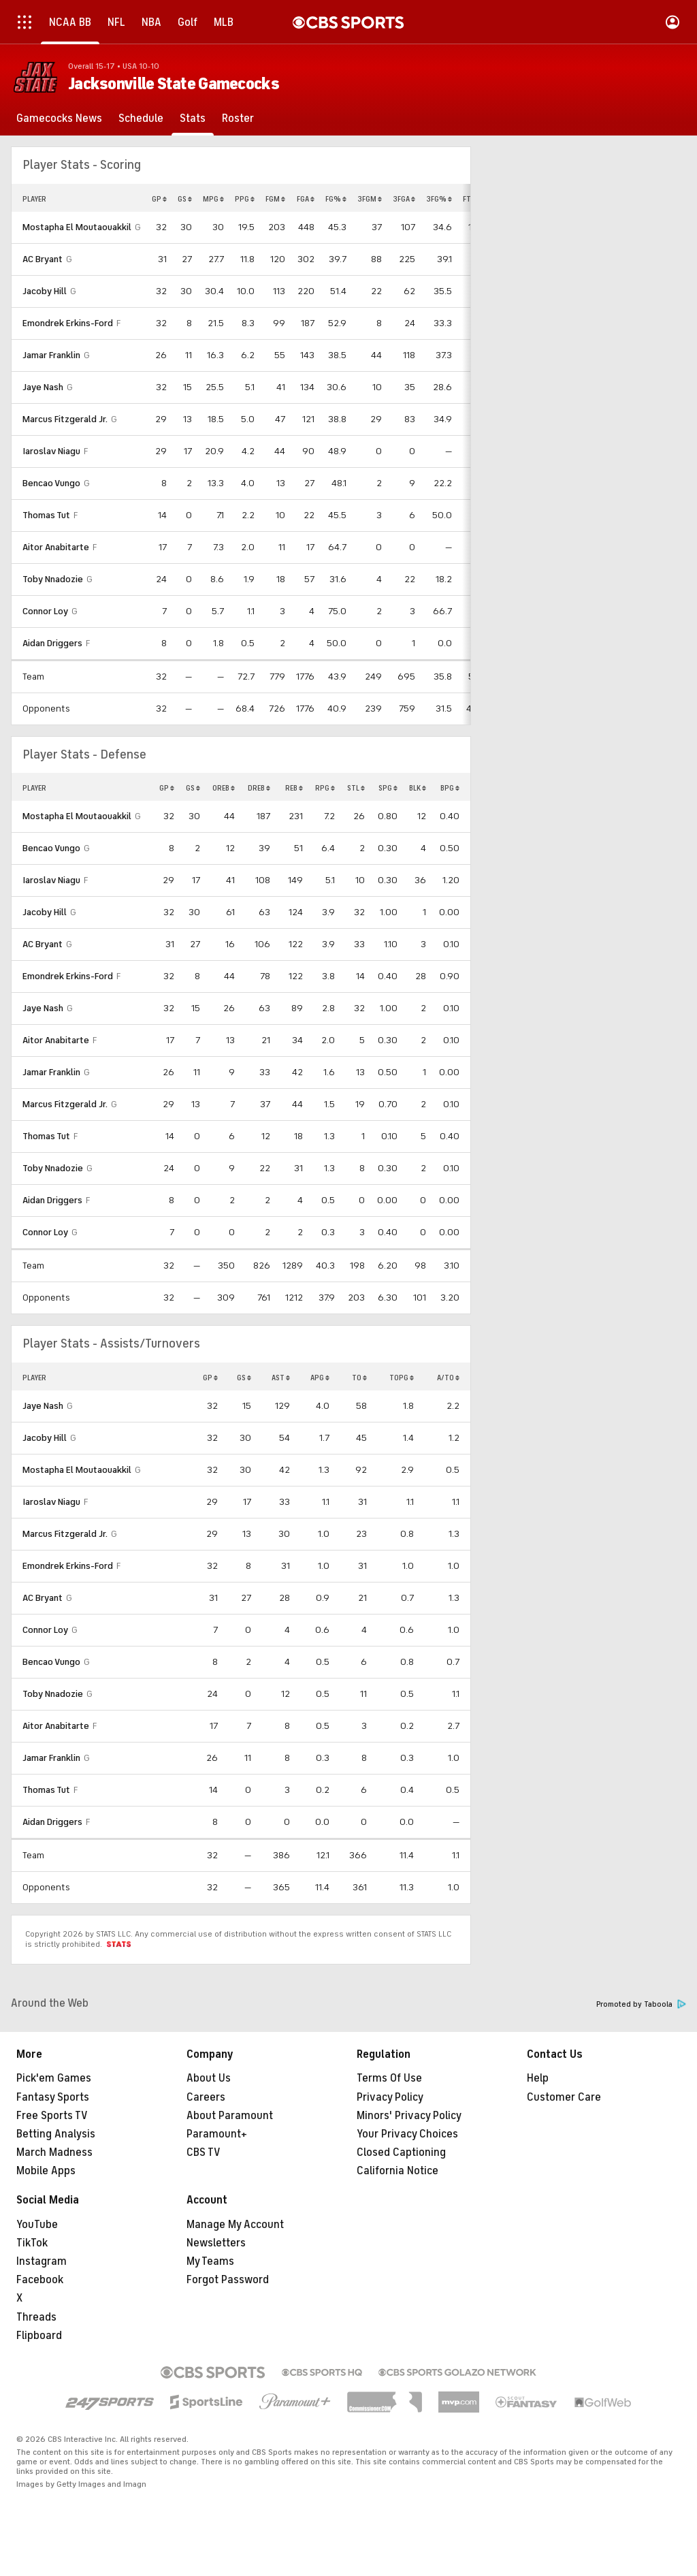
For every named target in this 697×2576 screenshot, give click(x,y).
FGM (275, 199)
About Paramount (230, 2115)
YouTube (37, 2224)
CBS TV (204, 2152)
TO (359, 1377)
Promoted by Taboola (641, 2004)
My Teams (210, 2261)
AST (281, 1377)
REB (294, 788)
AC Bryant (42, 259)
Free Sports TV (52, 2115)
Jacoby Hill (44, 291)
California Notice (397, 2171)
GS (185, 199)
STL (356, 788)
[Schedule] (141, 118)
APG (319, 1377)
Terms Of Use (389, 2078)
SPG (388, 788)
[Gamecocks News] (59, 118)
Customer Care (564, 2097)
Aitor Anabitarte (55, 547)
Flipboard (39, 2335)
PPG (245, 199)
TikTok (32, 2243)
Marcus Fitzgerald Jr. (65, 419)
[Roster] (238, 118)
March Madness (54, 2152)
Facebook (39, 2280)
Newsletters (216, 2243)
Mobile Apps (46, 2171)
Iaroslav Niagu (51, 451)
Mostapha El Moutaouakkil (76, 227)
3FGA (404, 199)
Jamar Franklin (51, 355)
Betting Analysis (55, 2134)
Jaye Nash (42, 387)
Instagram (41, 2261)
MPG (213, 199)
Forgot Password (228, 2280)
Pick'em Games (53, 2078)
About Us (209, 2078)
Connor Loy (45, 611)
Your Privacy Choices (407, 2134)
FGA (305, 199)
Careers (206, 2097)
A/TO (448, 1377)
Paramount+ (217, 2134)
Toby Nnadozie (52, 579)
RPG (325, 788)
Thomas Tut (46, 515)
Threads (36, 2317)
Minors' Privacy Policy (409, 2115)
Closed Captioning (401, 2152)
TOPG (401, 1377)
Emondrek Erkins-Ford (67, 323)
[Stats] (193, 118)
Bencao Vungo (51, 483)
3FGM (369, 199)
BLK (417, 788)
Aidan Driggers (52, 643)
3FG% (439, 199)
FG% (335, 199)
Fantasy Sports (52, 2097)
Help (538, 2078)
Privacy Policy (390, 2097)
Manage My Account (235, 2224)
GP (159, 199)
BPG (449, 788)
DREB (259, 788)
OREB (223, 788)
